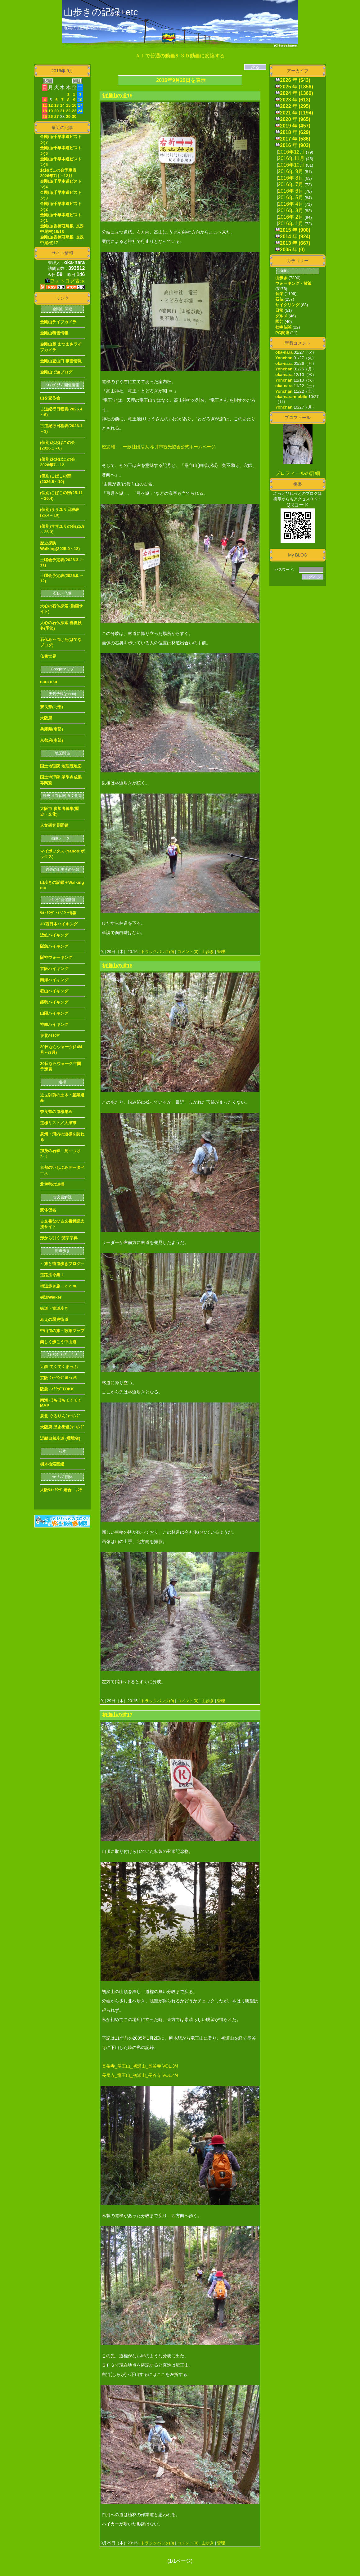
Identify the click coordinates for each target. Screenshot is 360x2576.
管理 (221, 951)
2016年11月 (291, 158)
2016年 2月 (290, 217)
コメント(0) (187, 951)
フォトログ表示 (65, 281)
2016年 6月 (290, 191)
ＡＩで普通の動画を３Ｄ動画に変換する (180, 55)
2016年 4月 (290, 204)
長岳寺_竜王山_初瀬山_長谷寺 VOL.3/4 (140, 2066)
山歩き (207, 951)
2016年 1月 (290, 223)
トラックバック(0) (157, 951)
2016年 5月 (290, 197)
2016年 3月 (290, 210)
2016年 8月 (290, 178)
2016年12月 (291, 151)
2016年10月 (291, 165)
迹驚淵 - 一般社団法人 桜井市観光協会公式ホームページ (158, 446)
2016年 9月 (290, 171)
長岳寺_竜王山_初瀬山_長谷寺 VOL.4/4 (140, 2075)
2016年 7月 (290, 184)
